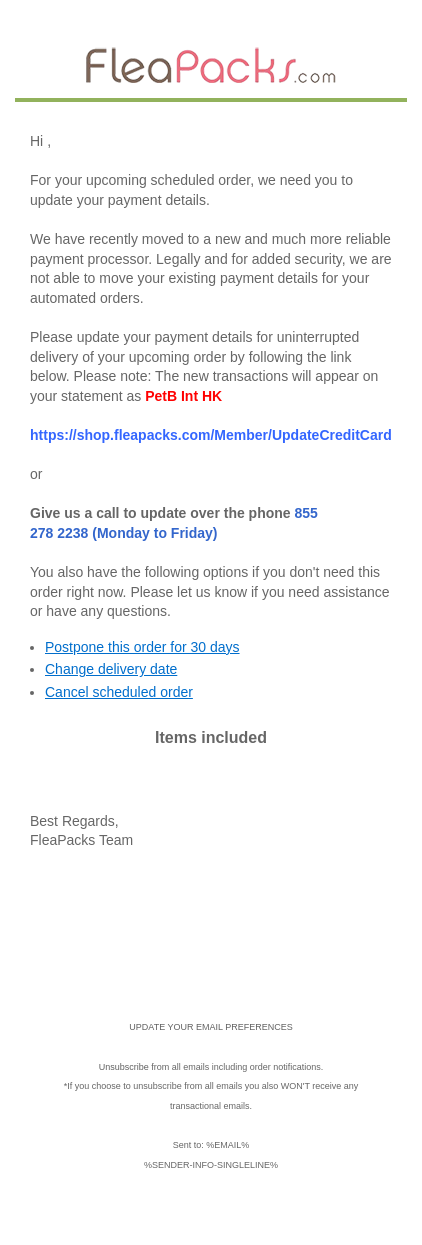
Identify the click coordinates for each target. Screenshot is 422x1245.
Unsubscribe (124, 1067)
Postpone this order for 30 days (142, 647)
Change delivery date (111, 669)
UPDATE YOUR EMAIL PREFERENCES (210, 1027)
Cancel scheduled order (119, 692)
